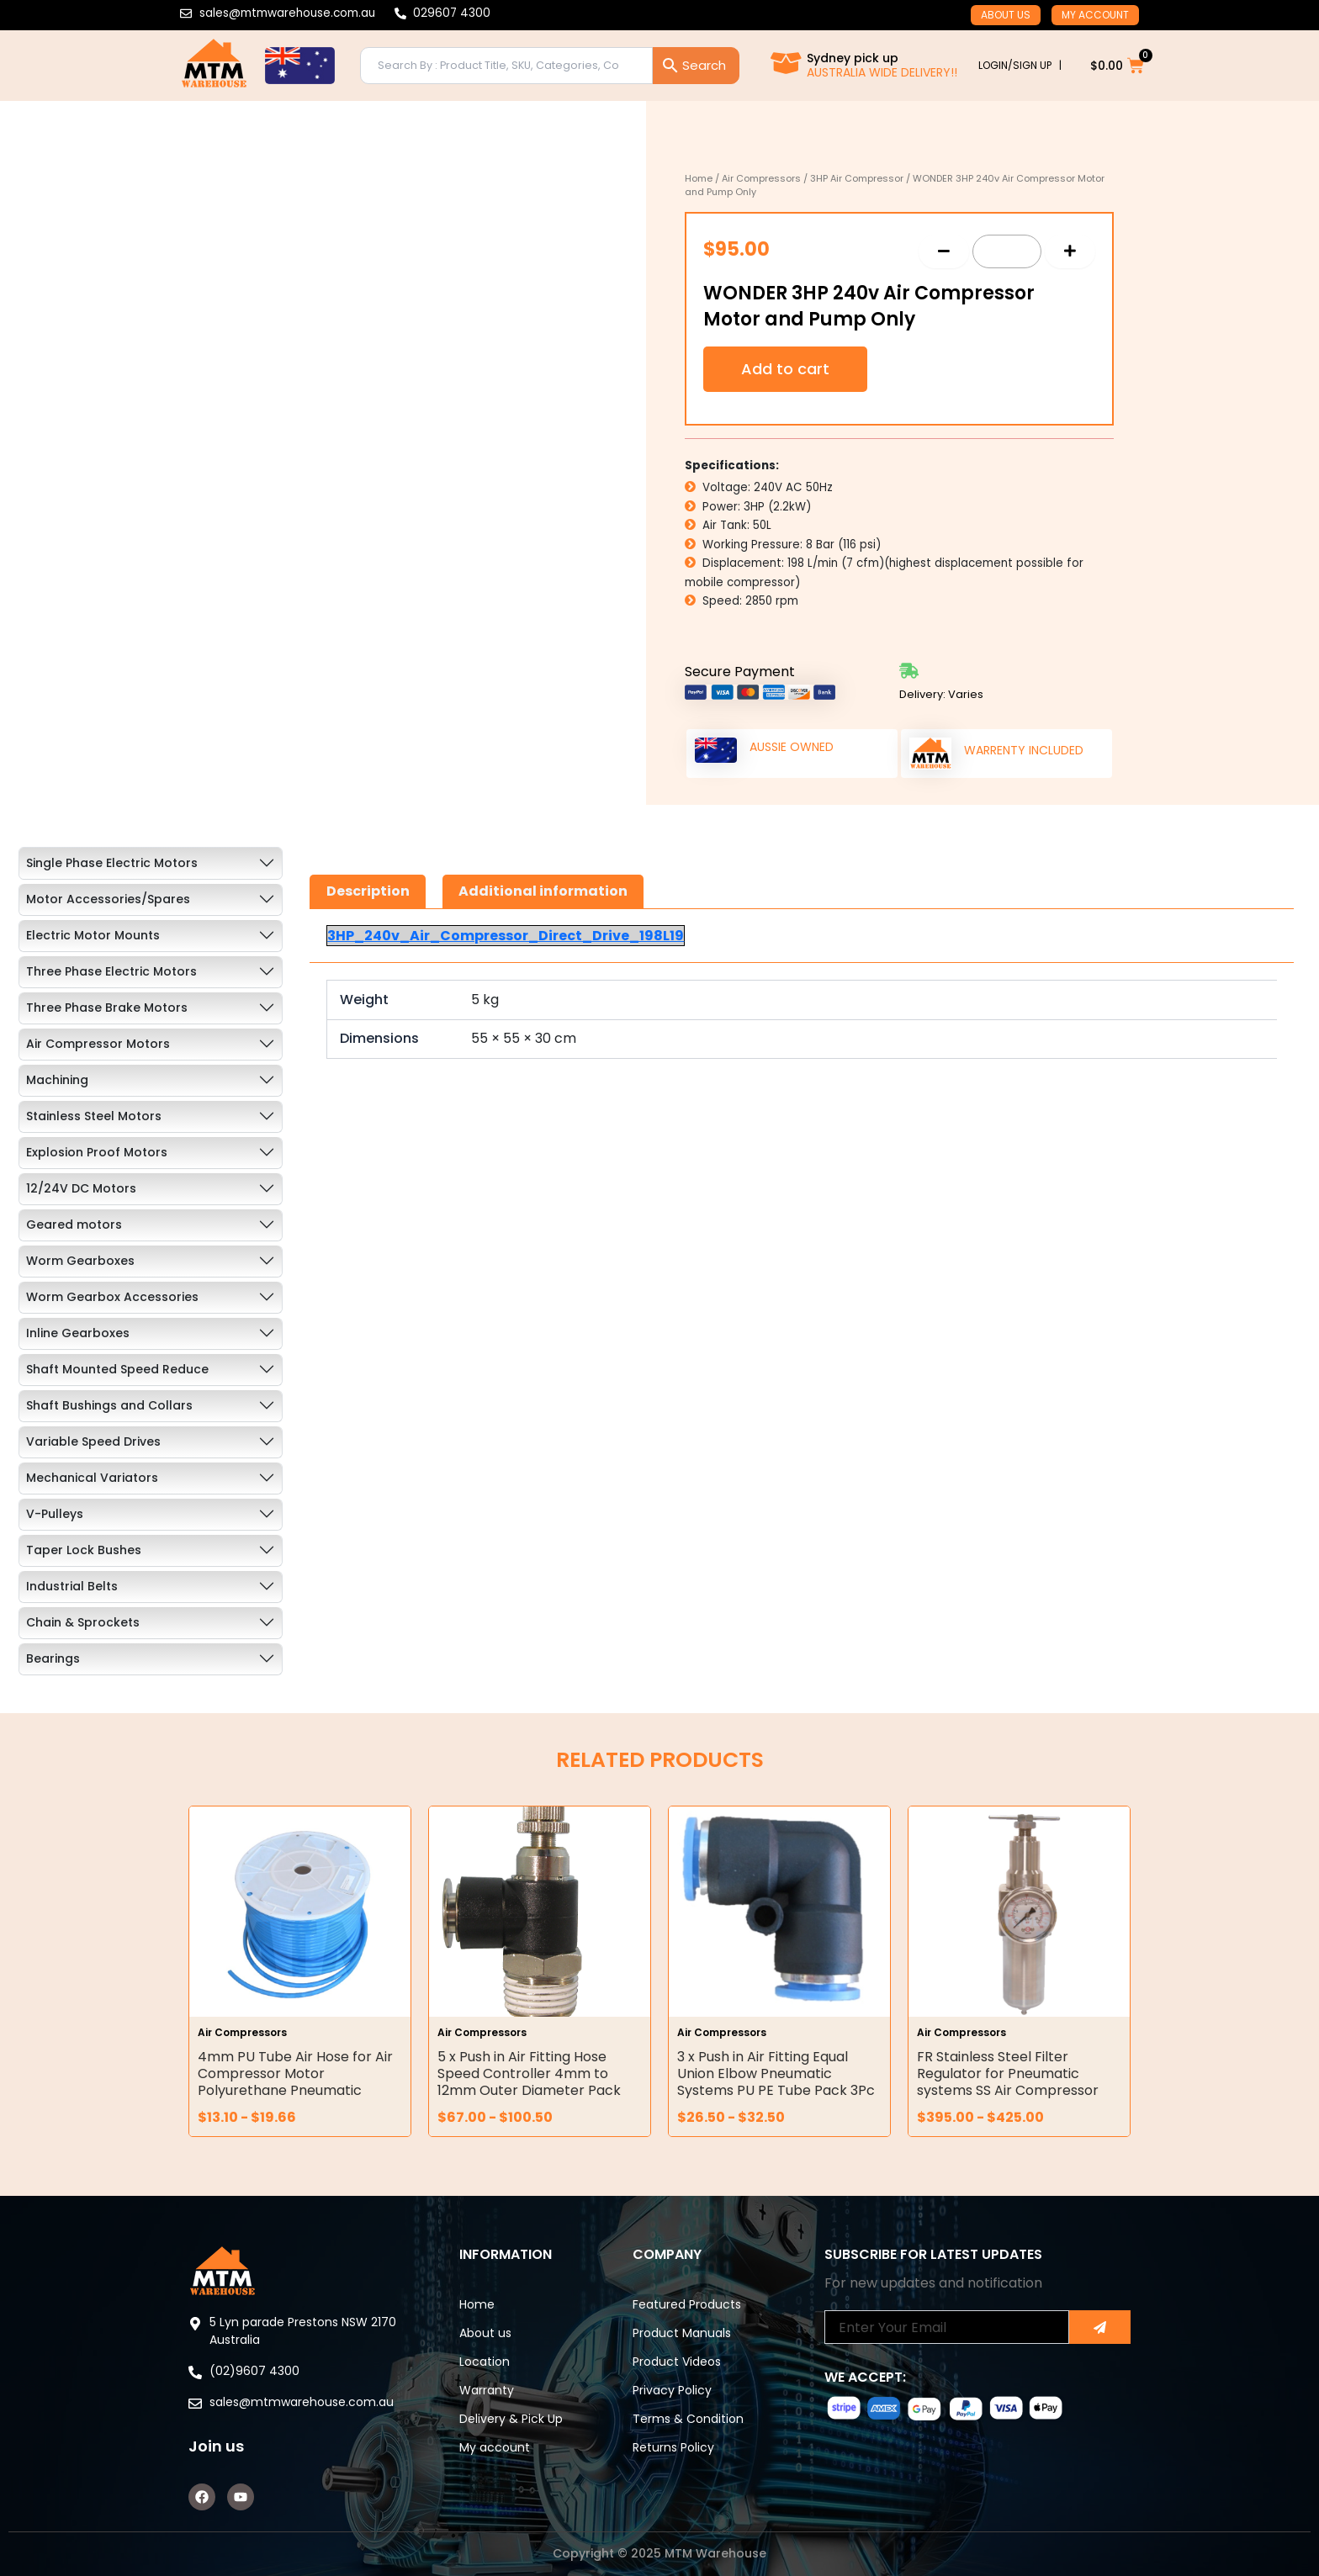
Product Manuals (682, 2333)
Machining (57, 1079)
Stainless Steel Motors (94, 1116)
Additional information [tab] (543, 891)
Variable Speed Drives (93, 1441)
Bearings (53, 1658)
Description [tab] (368, 891)
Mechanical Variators (92, 1477)
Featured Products (687, 2304)
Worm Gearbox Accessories (112, 1296)
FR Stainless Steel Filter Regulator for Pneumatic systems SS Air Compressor (1008, 2073)
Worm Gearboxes (80, 1260)
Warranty (486, 2390)
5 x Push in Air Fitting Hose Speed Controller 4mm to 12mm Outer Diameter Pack (529, 2073)
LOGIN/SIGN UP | (1020, 65)
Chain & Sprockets (83, 1622)
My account (1095, 15)
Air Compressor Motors (98, 1043)
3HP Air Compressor (856, 178)
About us (1005, 15)
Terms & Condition (688, 2418)
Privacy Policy (672, 2390)
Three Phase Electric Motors (111, 971)
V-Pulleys (54, 1513)
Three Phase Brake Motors (107, 1007)
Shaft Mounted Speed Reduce (117, 1369)
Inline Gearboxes (78, 1333)
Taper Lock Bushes (83, 1550)
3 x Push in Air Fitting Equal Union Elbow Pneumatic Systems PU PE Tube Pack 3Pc (776, 2073)
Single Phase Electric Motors (112, 862)
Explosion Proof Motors (96, 1152)
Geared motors (74, 1224)
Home (698, 178)
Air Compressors (761, 178)
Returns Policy (673, 2447)
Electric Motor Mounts (93, 935)
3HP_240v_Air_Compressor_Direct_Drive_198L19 (505, 935)
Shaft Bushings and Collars (109, 1405)
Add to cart (785, 368)
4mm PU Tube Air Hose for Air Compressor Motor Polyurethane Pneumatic (295, 2073)
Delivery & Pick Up (511, 2418)
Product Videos (677, 2361)
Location (484, 2361)
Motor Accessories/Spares (108, 899)
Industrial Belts (72, 1586)
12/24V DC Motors (81, 1188)
